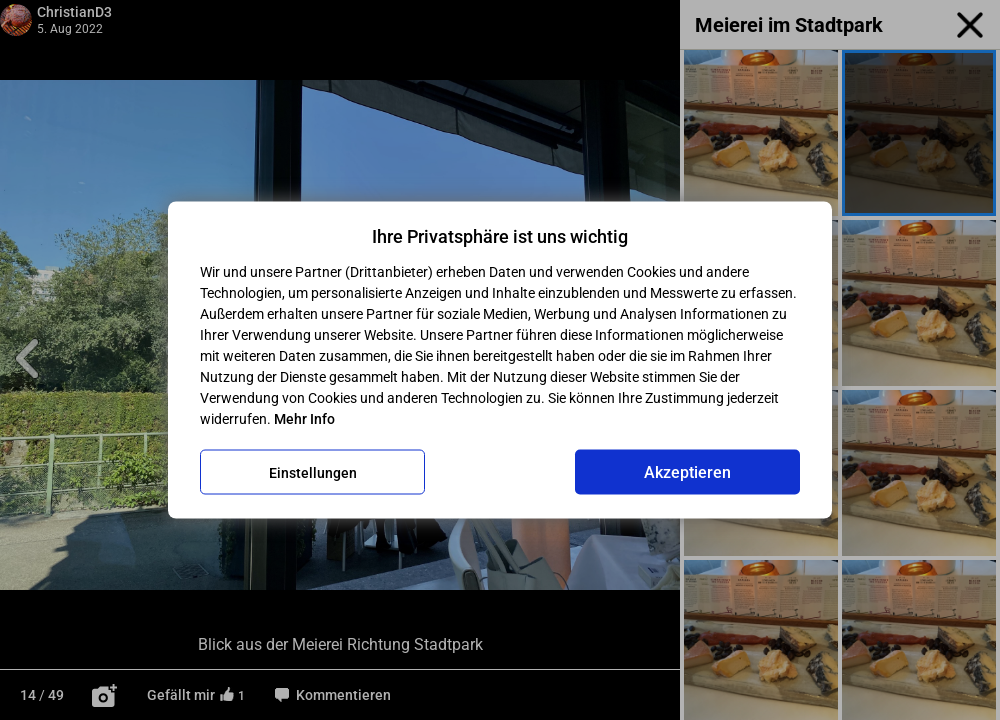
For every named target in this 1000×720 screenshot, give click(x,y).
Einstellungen (313, 472)
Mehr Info (304, 419)
